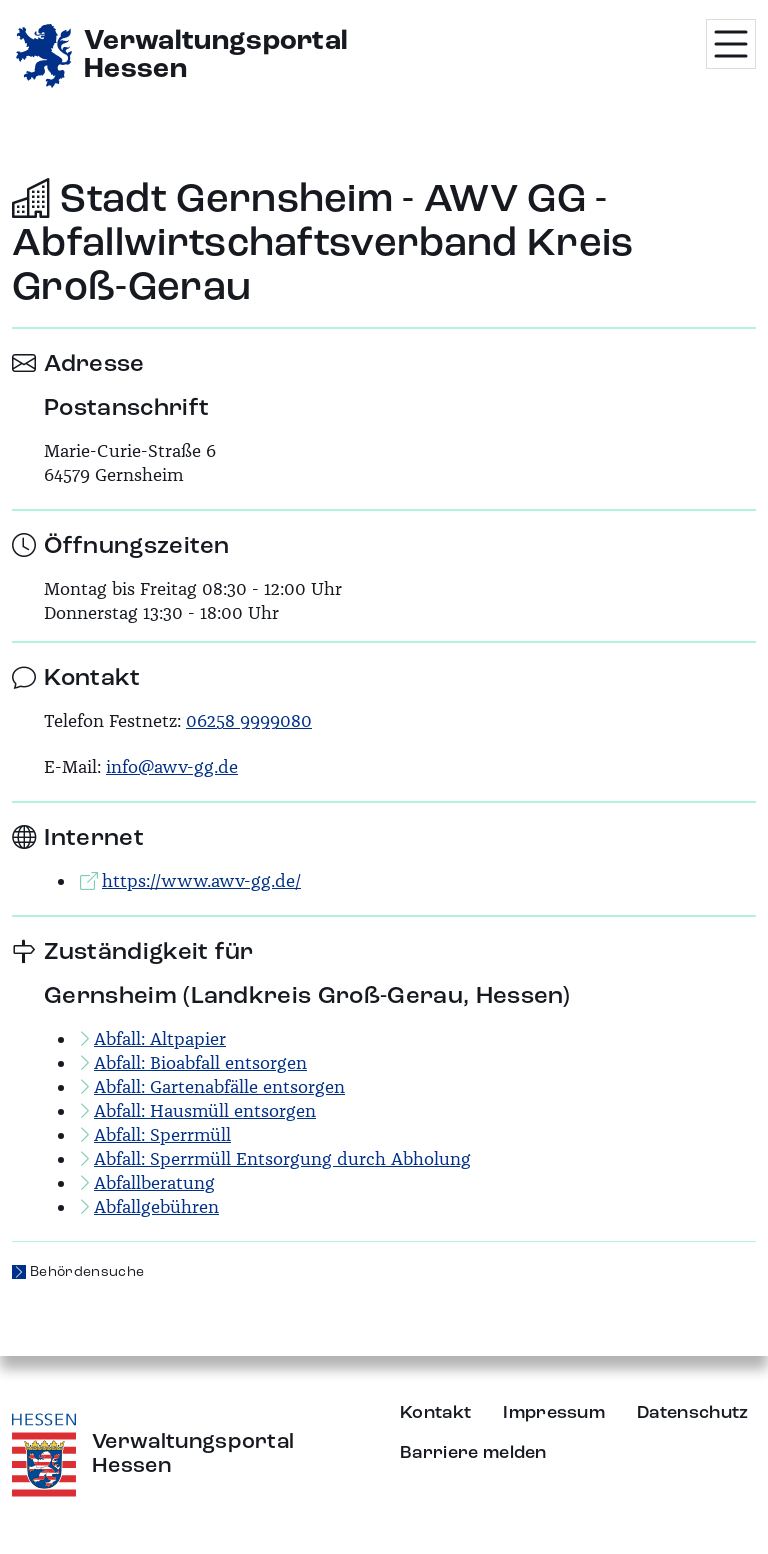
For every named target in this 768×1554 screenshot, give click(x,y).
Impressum (554, 1413)
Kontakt (435, 1413)
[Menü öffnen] (731, 44)
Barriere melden (473, 1453)
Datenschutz (693, 1413)
